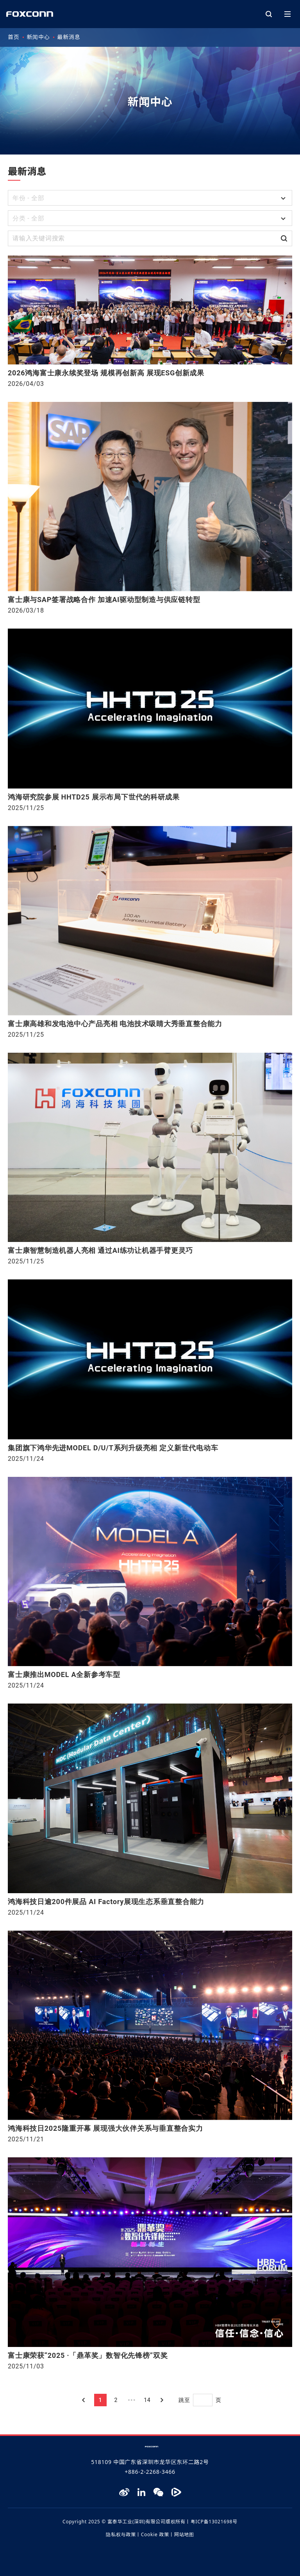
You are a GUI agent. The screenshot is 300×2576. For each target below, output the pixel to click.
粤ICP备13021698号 (214, 2521)
